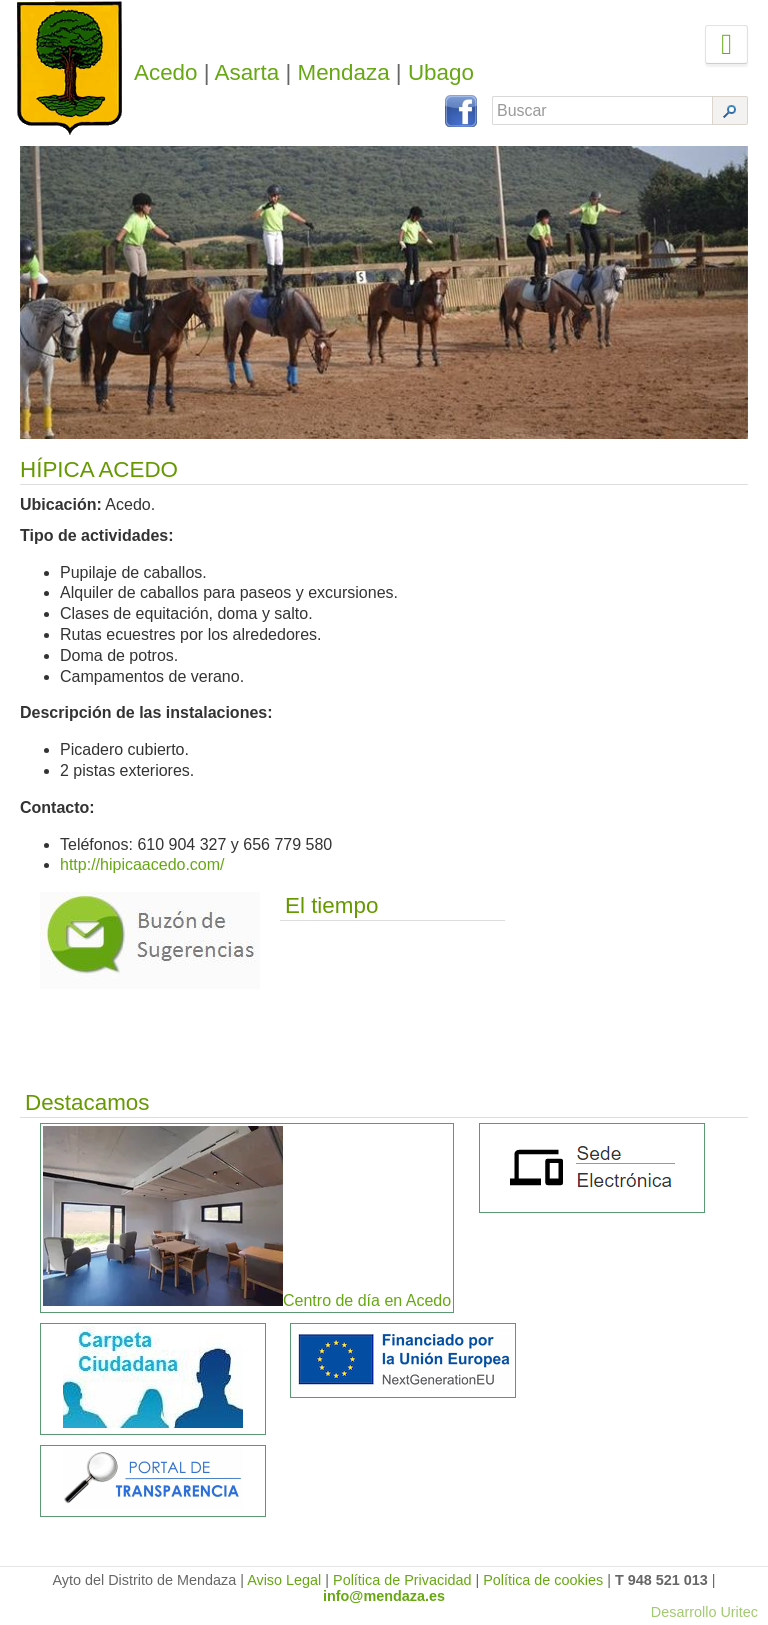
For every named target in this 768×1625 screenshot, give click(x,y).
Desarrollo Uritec (704, 1612)
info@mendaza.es (384, 1596)
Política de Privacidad (402, 1580)
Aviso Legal (284, 1580)
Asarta (247, 72)
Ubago (441, 72)
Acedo (166, 72)
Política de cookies (543, 1580)
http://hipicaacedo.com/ (142, 864)
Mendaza (344, 72)
